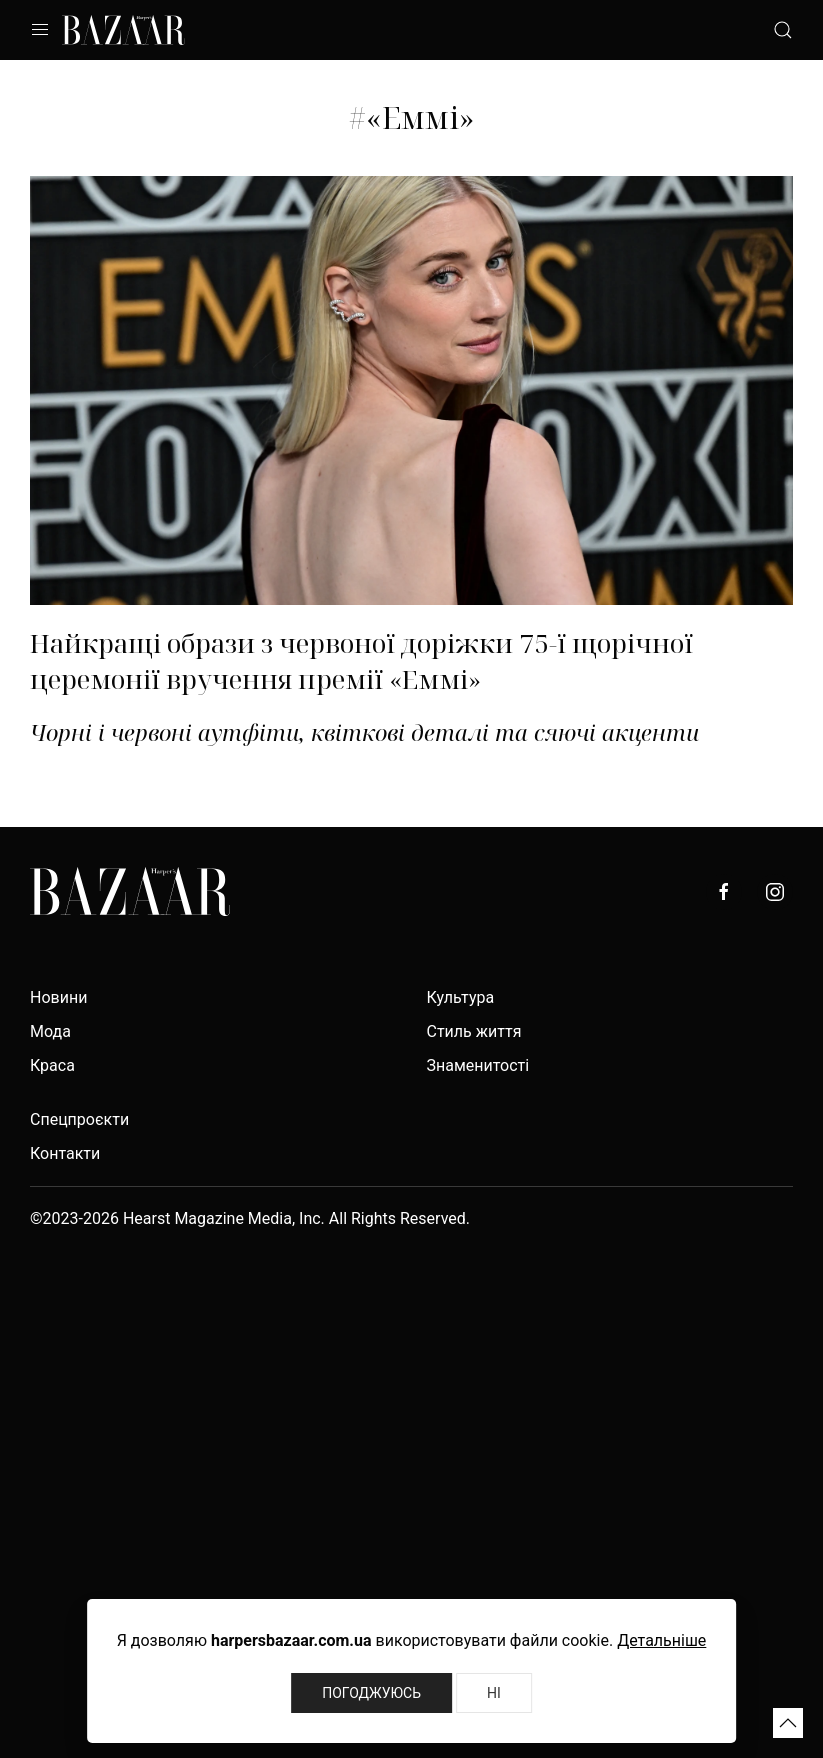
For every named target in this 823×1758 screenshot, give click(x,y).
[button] (788, 1723)
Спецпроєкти (79, 1119)
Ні (494, 1693)
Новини (58, 997)
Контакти (65, 1153)
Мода (50, 1031)
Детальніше (661, 1640)
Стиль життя (474, 1031)
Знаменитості (478, 1065)
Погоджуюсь (371, 1693)
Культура (461, 997)
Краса (52, 1065)
